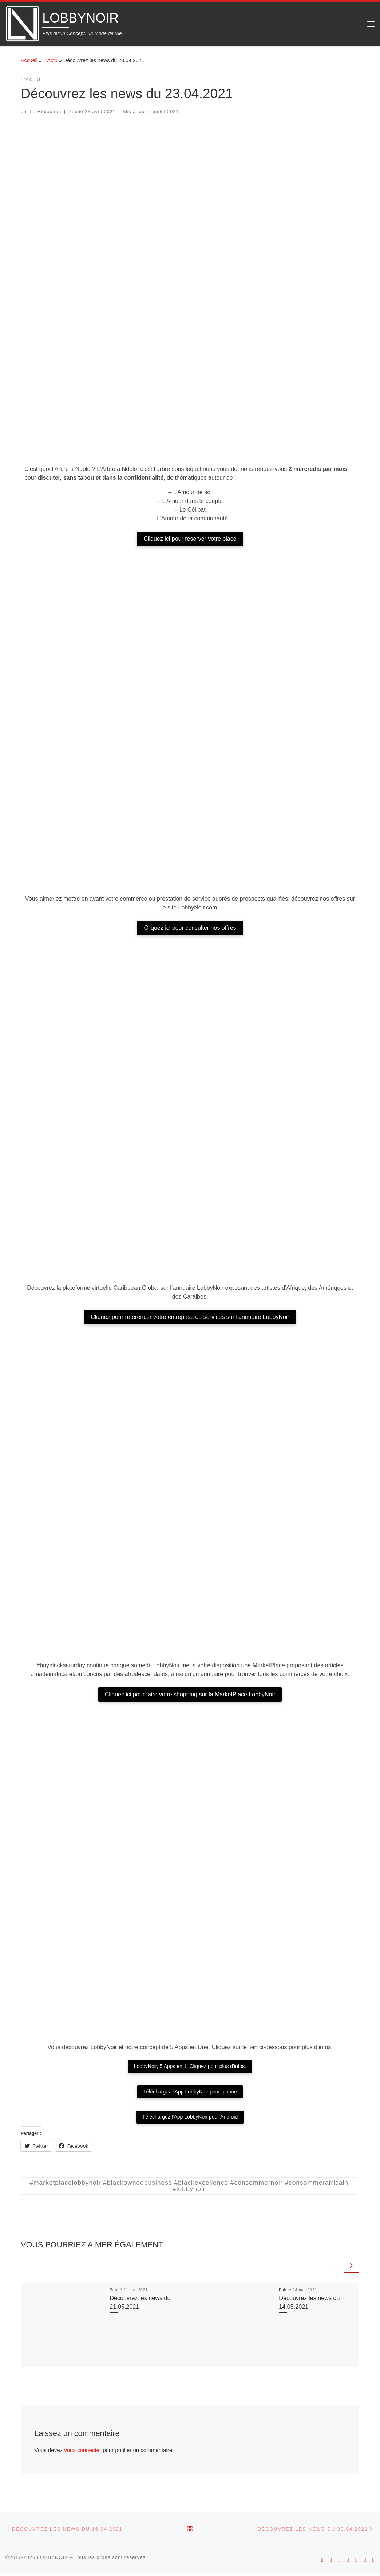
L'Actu (50, 60)
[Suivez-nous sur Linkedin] (373, 2561)
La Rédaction (46, 111)
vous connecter (82, 2451)
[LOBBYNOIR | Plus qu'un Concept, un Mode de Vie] (22, 22)
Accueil (29, 60)
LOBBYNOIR (52, 2559)
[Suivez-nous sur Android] (322, 2561)
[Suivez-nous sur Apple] (331, 2561)
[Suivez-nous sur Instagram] (339, 2561)
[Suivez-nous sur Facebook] (356, 2561)
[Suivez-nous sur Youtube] (348, 2561)
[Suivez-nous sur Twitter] (365, 2561)
